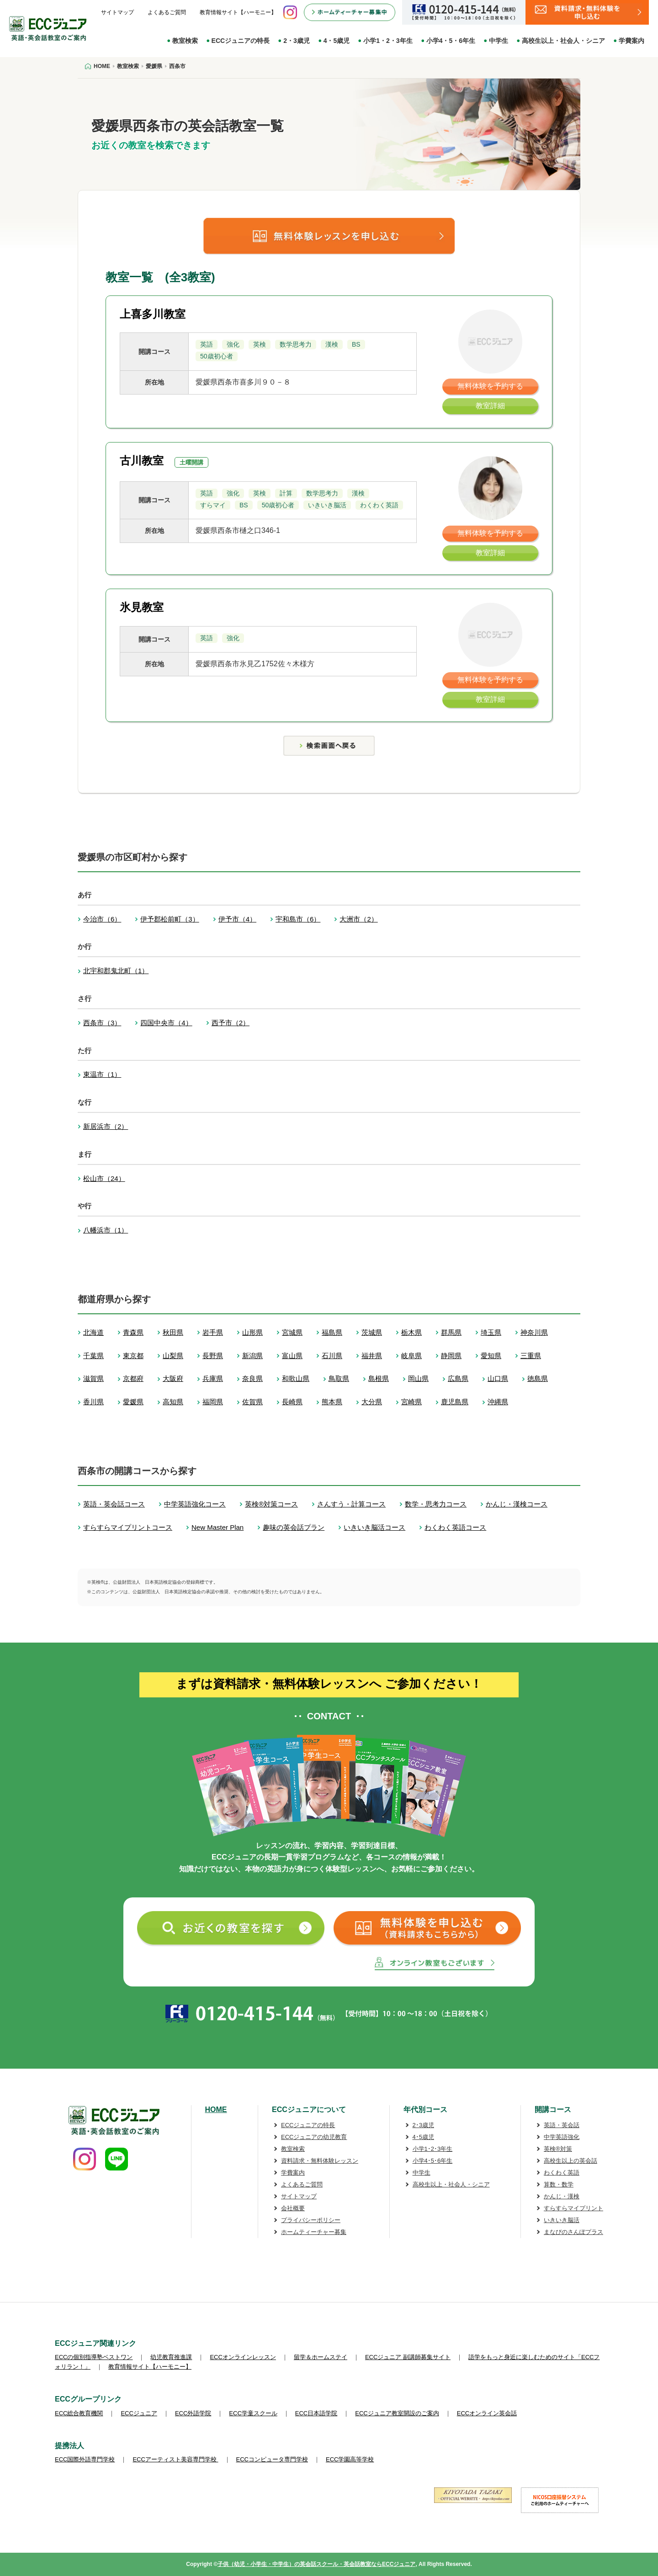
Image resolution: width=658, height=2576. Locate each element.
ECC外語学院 (193, 2413)
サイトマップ (117, 12)
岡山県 (418, 1378)
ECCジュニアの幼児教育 (314, 2136)
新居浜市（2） (105, 1126)
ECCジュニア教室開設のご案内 (397, 2413)
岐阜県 (411, 1355)
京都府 (133, 1378)
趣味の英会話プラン (293, 1527)
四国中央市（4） (166, 1023)
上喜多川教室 (153, 314)
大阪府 (173, 1378)
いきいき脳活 (561, 2220)
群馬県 (451, 1332)
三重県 (530, 1355)
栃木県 (411, 1332)
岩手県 (212, 1332)
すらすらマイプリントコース (127, 1527)
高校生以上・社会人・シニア (563, 40)
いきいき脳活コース (374, 1527)
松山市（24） (104, 1178)
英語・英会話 (561, 2125)
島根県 (378, 1378)
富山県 (292, 1355)
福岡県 (212, 1402)
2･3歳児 (423, 2125)
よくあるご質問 (167, 12)
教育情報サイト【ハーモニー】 (238, 12)
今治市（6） (102, 919)
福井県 (371, 1355)
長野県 (212, 1355)
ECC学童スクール (253, 2413)
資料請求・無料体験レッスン (319, 2160)
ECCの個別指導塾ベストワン (94, 2357)
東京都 (133, 1355)
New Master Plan (217, 1527)
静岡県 (451, 1355)
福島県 (332, 1332)
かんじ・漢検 (561, 2196)
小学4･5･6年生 (433, 2160)
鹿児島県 (454, 1402)
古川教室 (142, 460)
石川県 (332, 1355)
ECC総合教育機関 (79, 2413)
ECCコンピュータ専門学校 (272, 2459)
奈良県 (252, 1378)
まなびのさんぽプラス (573, 2231)
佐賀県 (252, 1402)
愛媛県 (133, 1402)
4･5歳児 (423, 2136)
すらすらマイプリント (573, 2208)
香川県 (93, 1402)
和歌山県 (295, 1378)
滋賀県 (93, 1378)
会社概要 (293, 2208)
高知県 (173, 1402)
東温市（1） (102, 1074)
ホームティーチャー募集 (313, 2231)
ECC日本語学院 (316, 2413)
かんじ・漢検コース (516, 1504)
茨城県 (371, 1332)
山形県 (252, 1332)
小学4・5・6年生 (450, 40)
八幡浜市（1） (105, 1230)
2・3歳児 (296, 40)
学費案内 (631, 40)
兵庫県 (212, 1378)
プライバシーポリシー (310, 2220)
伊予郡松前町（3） (169, 919)
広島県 (458, 1378)
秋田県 (173, 1332)
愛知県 (491, 1355)
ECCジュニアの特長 (241, 40)
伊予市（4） (237, 919)
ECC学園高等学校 (350, 2459)
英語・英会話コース (114, 1504)
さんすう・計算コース (351, 1504)
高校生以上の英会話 (570, 2160)
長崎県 (292, 1402)
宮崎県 (411, 1402)
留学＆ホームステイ (320, 2357)
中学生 (498, 40)
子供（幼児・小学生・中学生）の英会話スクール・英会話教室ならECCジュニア (316, 2564)
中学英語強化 (561, 2136)
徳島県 (537, 1378)
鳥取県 (339, 1378)
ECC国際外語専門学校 (85, 2459)
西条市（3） (102, 1023)
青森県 (133, 1332)
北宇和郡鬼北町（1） (116, 971)
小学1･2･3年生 (433, 2148)
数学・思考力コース (436, 1504)
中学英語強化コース (195, 1504)
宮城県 (292, 1332)
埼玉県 (491, 1332)
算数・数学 (558, 2184)
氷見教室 (142, 607)
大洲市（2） (358, 919)
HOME (216, 2109)
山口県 (498, 1378)
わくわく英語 (561, 2172)
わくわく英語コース (455, 1527)
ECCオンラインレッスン (243, 2357)
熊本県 (332, 1402)
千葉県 (93, 1355)
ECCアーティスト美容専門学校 (175, 2459)
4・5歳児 (337, 40)
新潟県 (252, 1355)
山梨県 (173, 1355)
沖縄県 (498, 1402)
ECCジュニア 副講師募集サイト (408, 2357)
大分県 (371, 1402)
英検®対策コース (271, 1504)
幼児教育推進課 (171, 2357)
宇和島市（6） (298, 919)
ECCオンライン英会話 (487, 2413)
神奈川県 (534, 1332)
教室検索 (185, 40)
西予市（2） (230, 1023)
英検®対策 (558, 2148)
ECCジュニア (139, 2413)
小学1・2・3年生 (387, 40)
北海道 (93, 1332)
